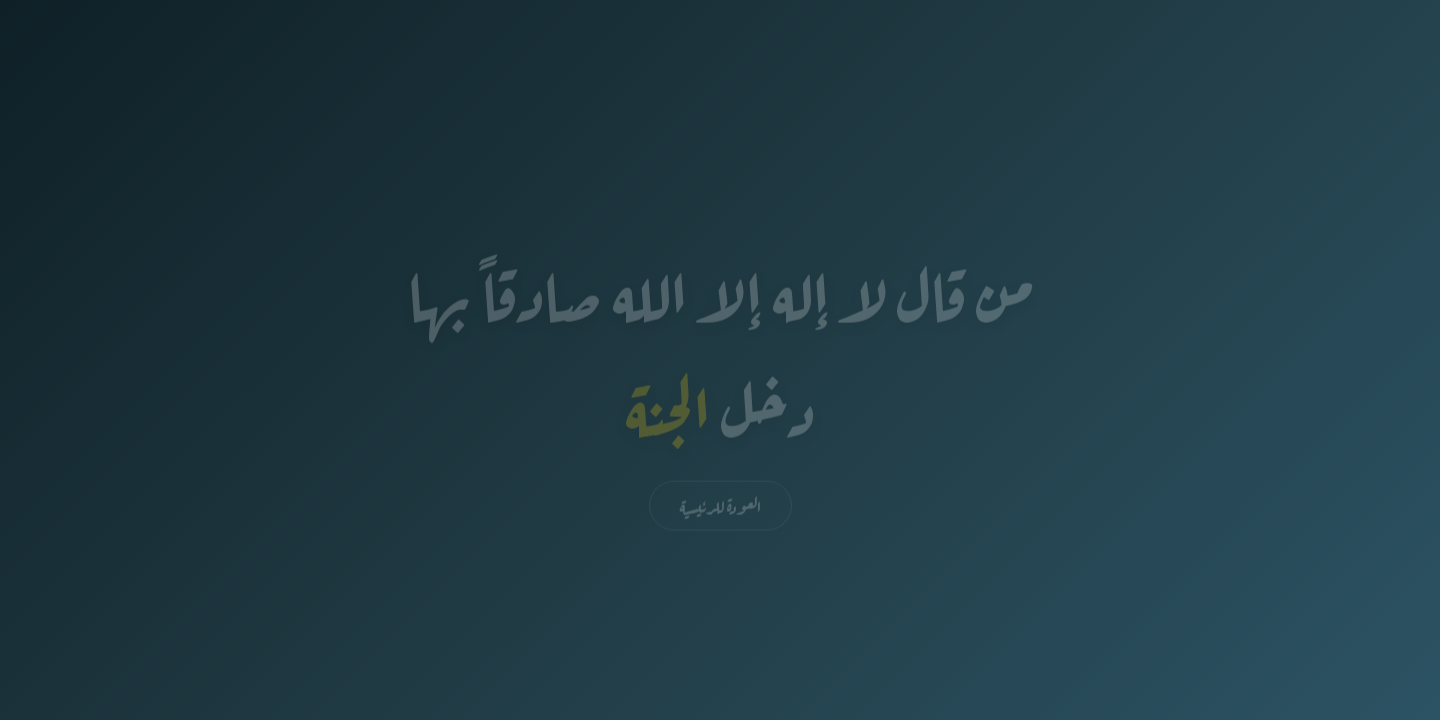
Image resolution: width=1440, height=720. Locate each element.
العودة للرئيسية (720, 506)
